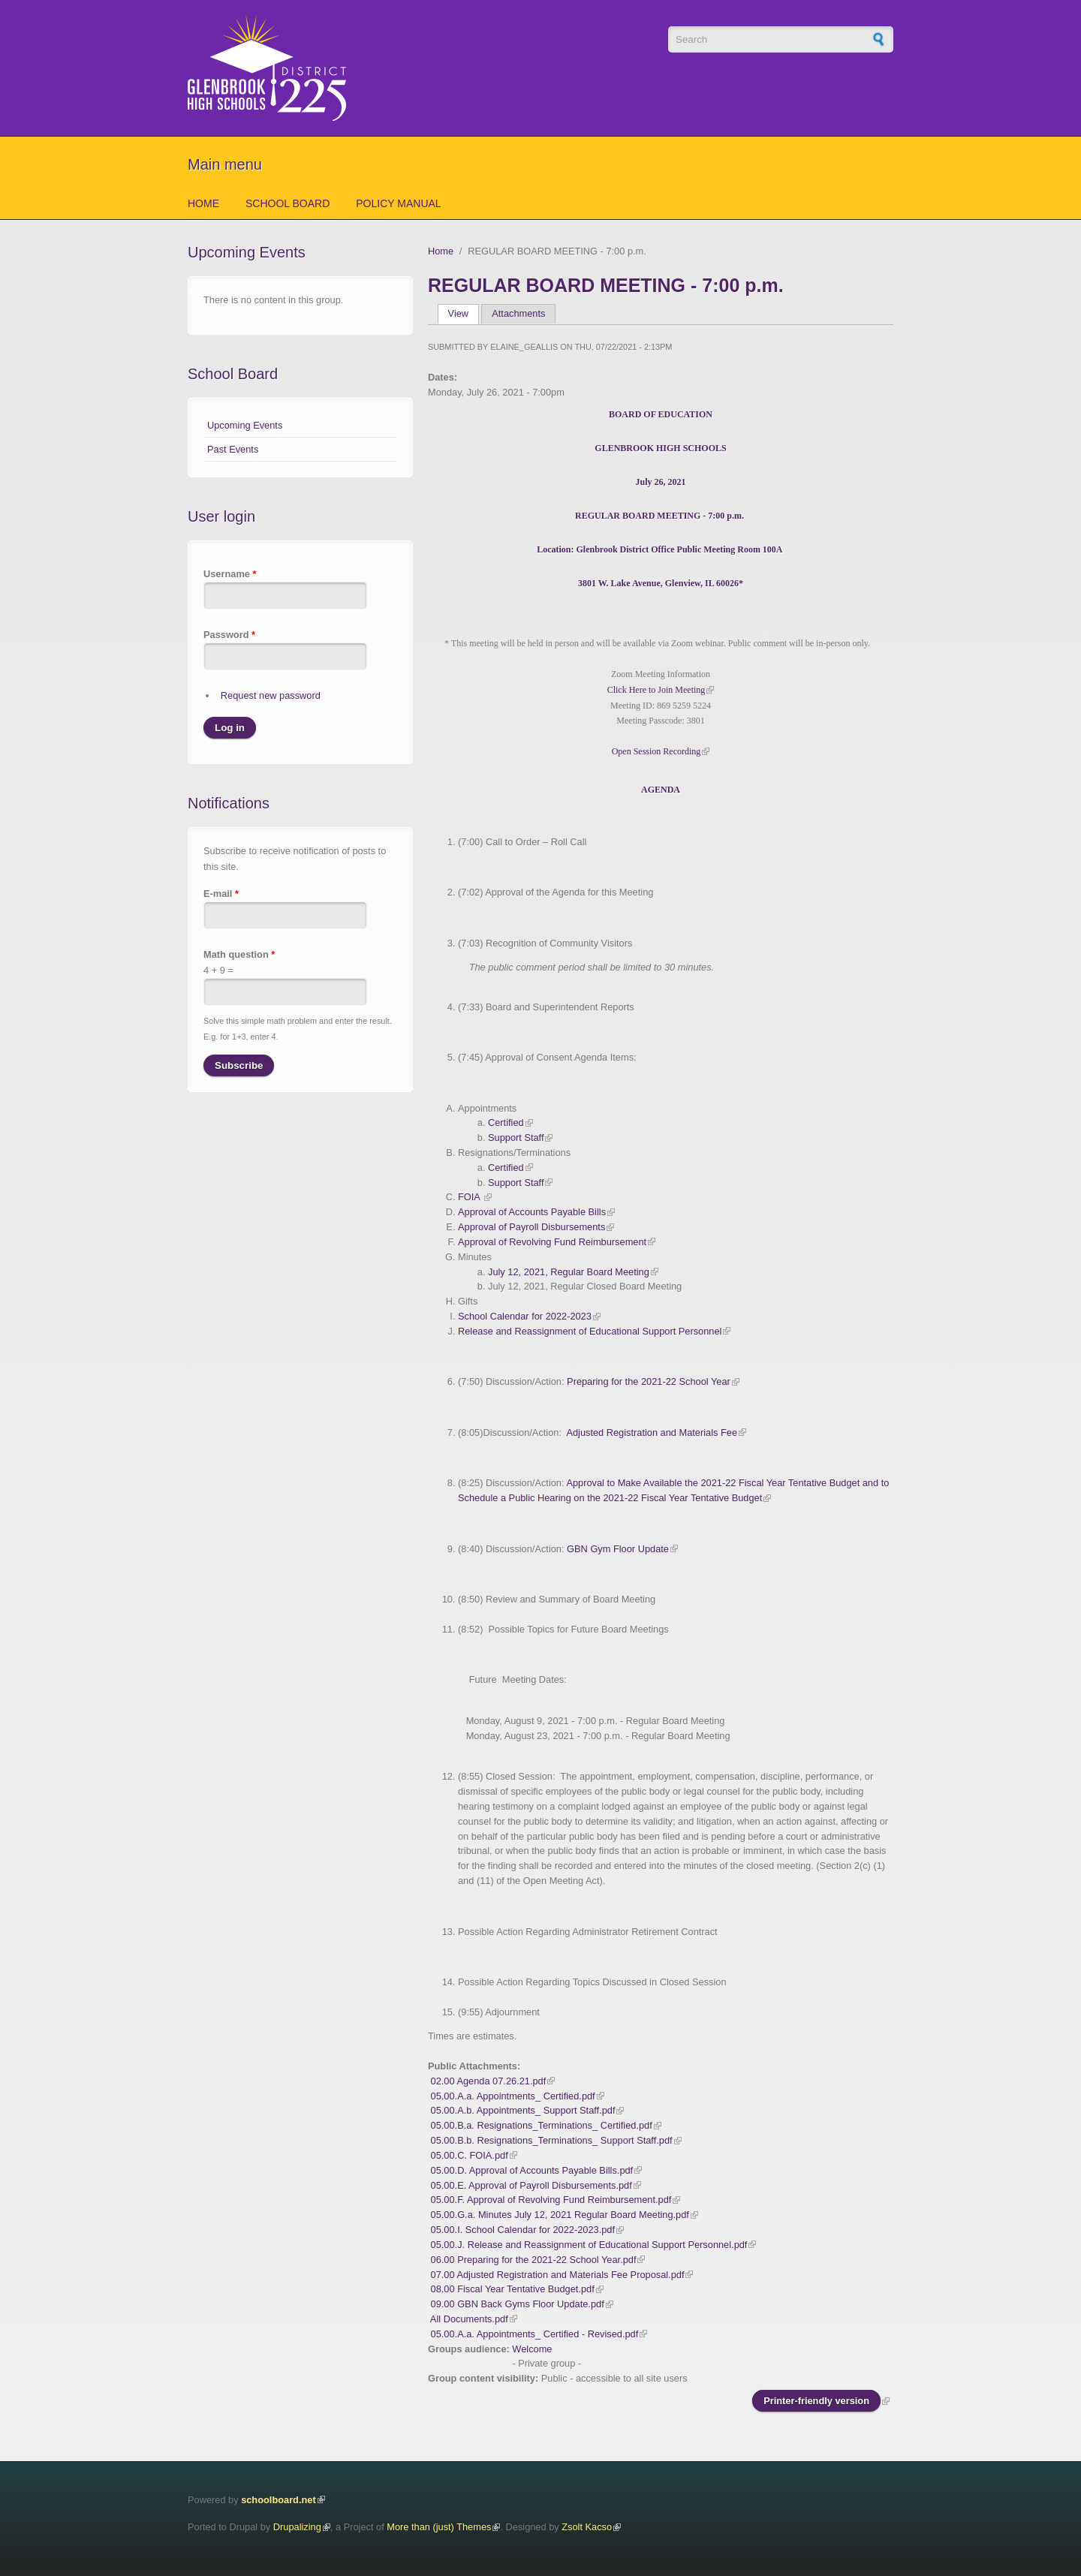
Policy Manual (398, 203)
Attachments (518, 313)
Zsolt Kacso (587, 2526)
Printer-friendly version (816, 2400)
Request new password (271, 695)
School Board (287, 203)
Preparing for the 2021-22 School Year (648, 1381)
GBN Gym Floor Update (618, 1548)
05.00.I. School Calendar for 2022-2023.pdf (523, 2229)
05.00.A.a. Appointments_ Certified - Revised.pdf (535, 2334)
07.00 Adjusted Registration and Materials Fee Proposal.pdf (558, 2274)
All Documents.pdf (469, 2319)
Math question (239, 954)
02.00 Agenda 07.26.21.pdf (489, 2081)
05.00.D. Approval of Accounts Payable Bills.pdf (532, 2170)
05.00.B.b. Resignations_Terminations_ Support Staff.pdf (552, 2140)
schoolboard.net (278, 2499)
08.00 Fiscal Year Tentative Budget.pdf (513, 2289)
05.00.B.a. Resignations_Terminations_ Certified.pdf (541, 2125)
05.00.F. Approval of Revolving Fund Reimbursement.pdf (551, 2199)
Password (229, 634)
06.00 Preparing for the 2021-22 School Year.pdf (534, 2259)
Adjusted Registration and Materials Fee (651, 1432)
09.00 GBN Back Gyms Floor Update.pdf (517, 2304)
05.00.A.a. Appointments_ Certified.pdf (513, 2096)
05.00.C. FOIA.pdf (469, 2155)
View (463, 313)
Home (203, 203)
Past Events (232, 449)
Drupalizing (297, 2526)
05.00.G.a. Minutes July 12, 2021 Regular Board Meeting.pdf (560, 2214)
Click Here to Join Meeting (656, 690)
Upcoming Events (244, 425)
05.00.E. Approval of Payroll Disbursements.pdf (531, 2185)
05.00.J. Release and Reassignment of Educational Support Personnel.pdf (589, 2244)
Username (229, 573)
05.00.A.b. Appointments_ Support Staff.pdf (523, 2110)
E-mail (221, 893)
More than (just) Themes (439, 2526)
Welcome (532, 2349)
